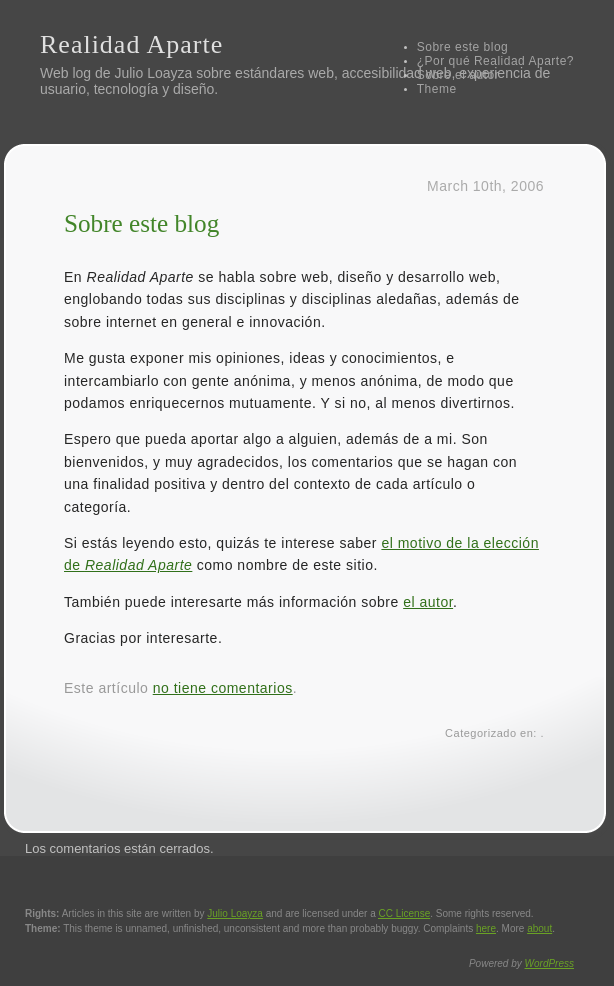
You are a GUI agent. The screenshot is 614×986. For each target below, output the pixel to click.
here (486, 928)
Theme (437, 89)
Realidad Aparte (131, 44)
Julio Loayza (153, 73)
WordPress (549, 963)
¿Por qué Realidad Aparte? (495, 61)
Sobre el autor (458, 75)
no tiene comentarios (223, 688)
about (539, 928)
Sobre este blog (463, 47)
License (405, 913)
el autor (428, 602)
